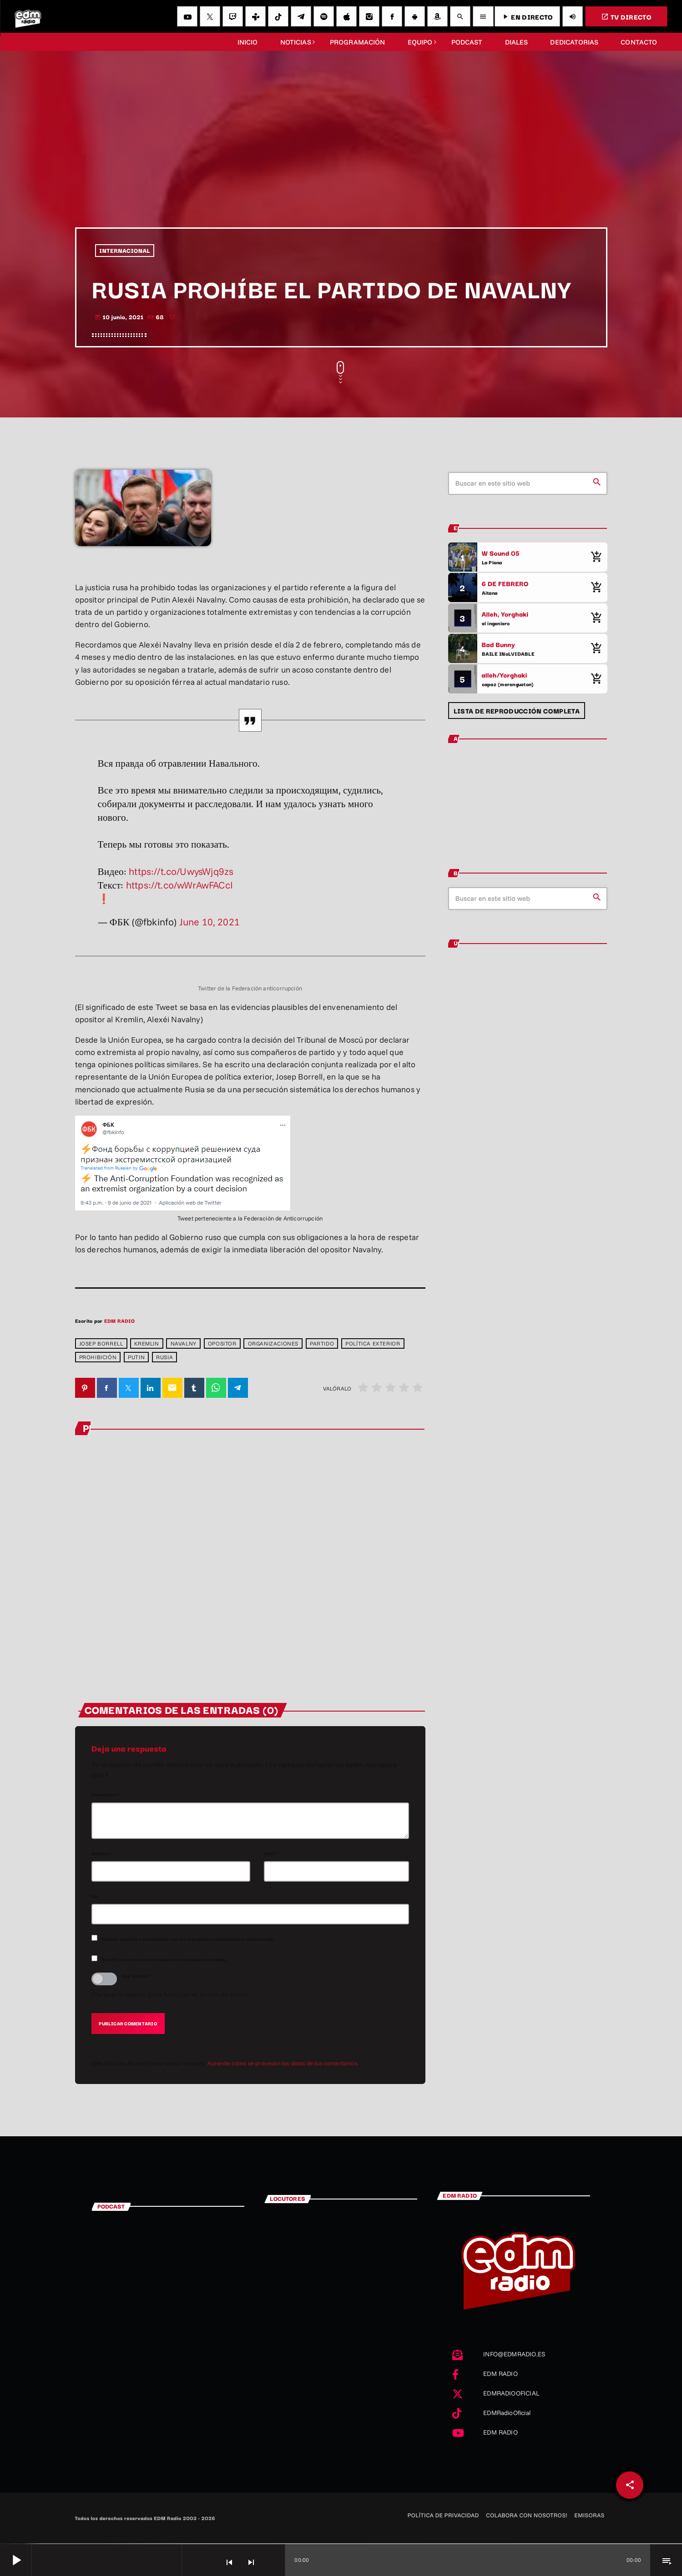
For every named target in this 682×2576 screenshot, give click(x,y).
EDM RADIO (119, 1320)
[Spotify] (323, 16)
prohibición (98, 1357)
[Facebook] (392, 16)
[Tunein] (255, 16)
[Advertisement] (341, 159)
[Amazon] (437, 16)
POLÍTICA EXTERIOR (372, 1343)
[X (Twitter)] (210, 16)
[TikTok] (278, 16)
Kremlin (146, 1343)
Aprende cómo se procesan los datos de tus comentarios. (283, 2063)
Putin (136, 1357)
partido (322, 1343)
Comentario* (106, 1795)
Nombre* (101, 1854)
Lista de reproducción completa (517, 710)
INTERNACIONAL (124, 250)
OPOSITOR (222, 1343)
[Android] (414, 16)
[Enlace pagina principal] (28, 16)
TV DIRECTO (626, 16)
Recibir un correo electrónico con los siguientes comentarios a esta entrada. (189, 1939)
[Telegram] (301, 16)
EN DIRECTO (527, 16)
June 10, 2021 (209, 922)
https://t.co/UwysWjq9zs (181, 871)
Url (94, 1896)
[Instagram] (369, 16)
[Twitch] (232, 16)
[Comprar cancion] (596, 557)
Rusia (164, 1357)
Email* (271, 1854)
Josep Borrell (101, 1343)
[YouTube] (187, 16)
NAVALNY (184, 1343)
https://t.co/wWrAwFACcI (179, 885)
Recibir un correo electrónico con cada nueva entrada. (164, 1959)
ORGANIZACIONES (273, 1343)
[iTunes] (346, 16)
